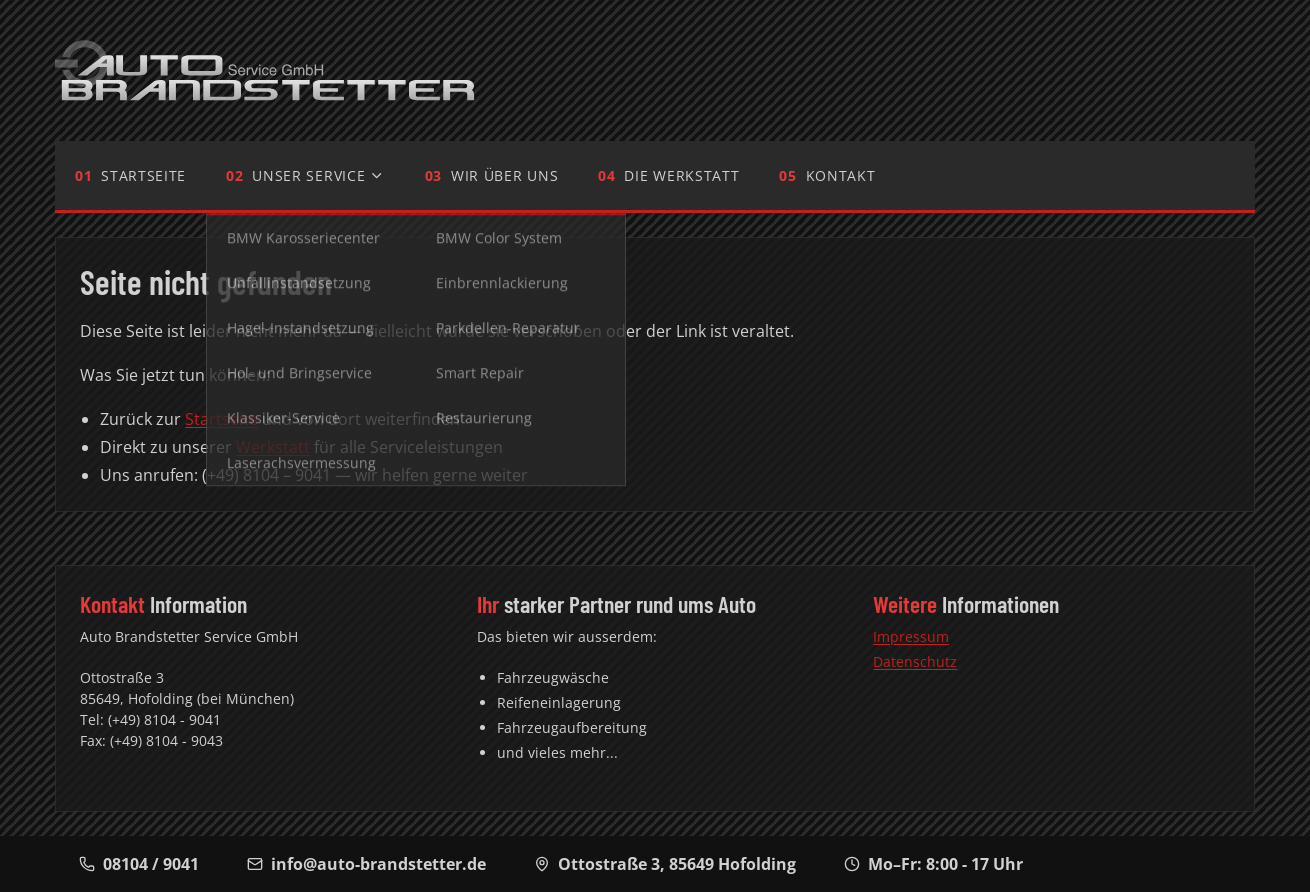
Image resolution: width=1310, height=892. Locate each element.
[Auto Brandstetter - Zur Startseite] (265, 70)
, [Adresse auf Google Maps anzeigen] (665, 864)
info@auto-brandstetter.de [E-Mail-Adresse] (366, 864)
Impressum (911, 636)
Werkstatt (273, 447)
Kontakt (841, 175)
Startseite (143, 175)
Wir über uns (504, 175)
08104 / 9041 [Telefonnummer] (139, 864)
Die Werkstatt (681, 175)
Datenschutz (915, 661)
